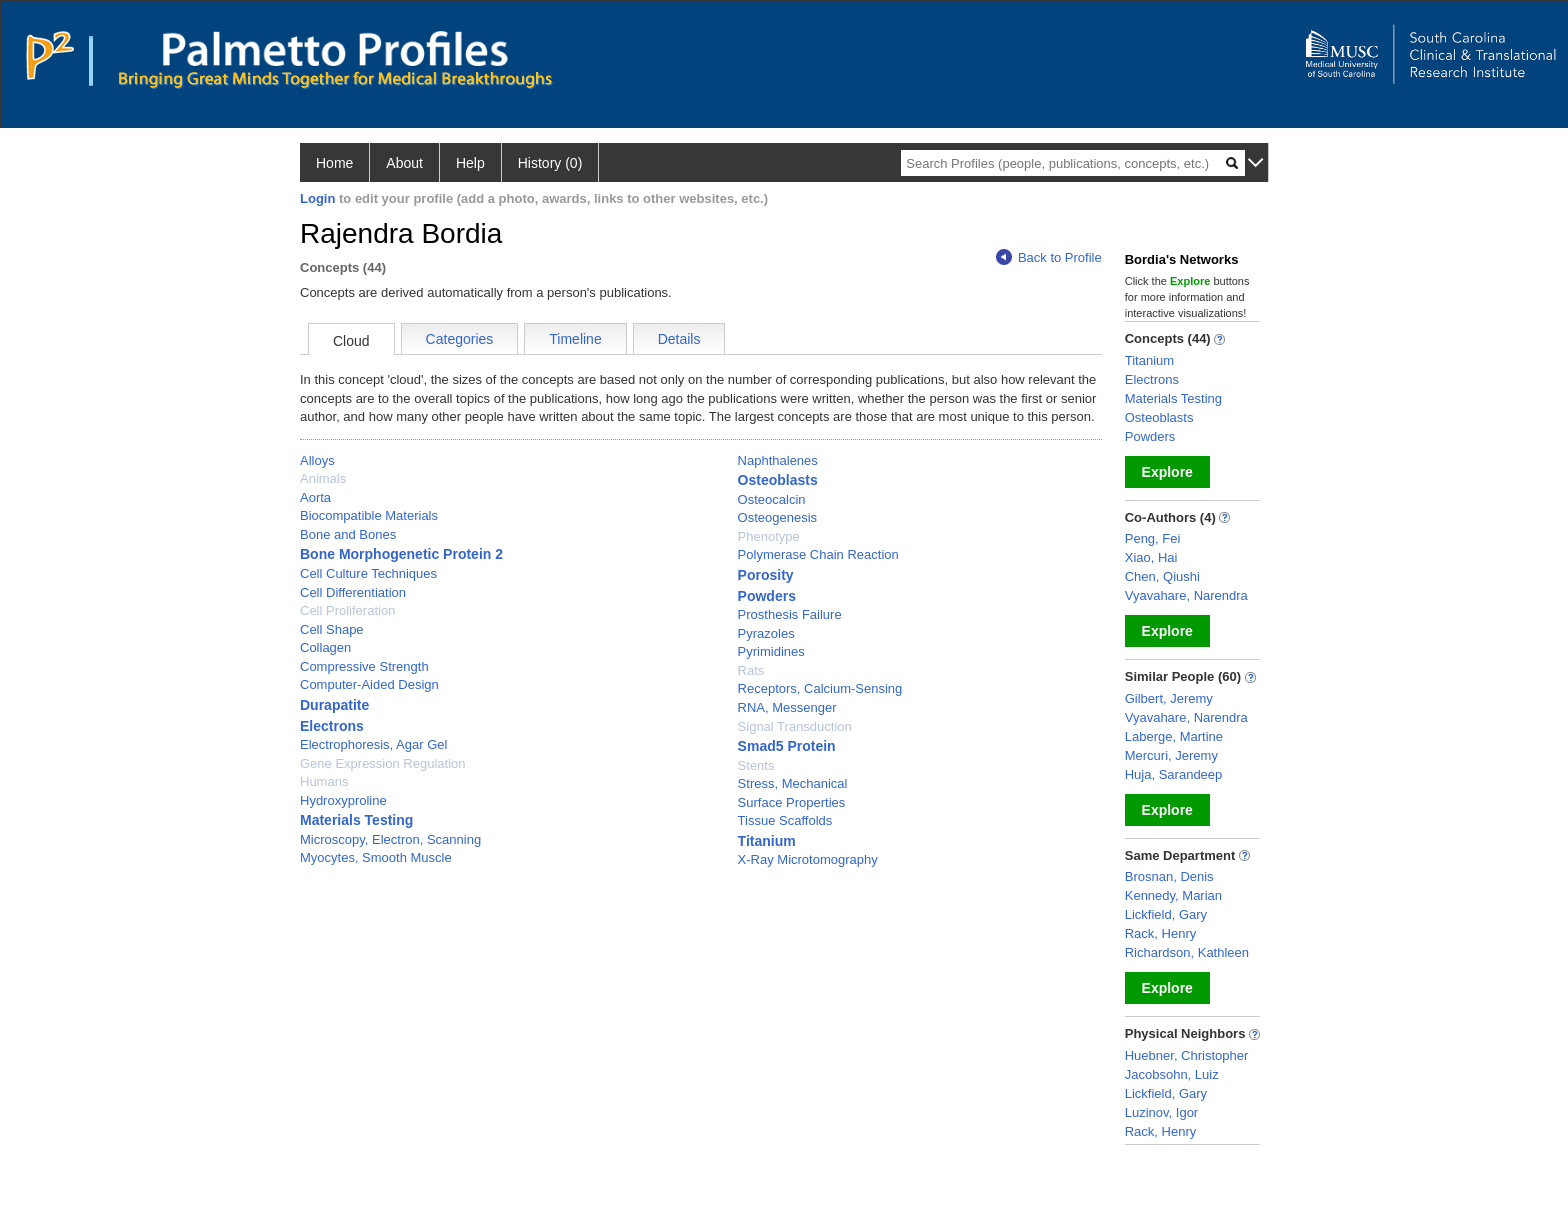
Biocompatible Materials (369, 515)
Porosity (766, 575)
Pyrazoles (766, 633)
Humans (324, 781)
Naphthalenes (778, 460)
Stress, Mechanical (793, 783)
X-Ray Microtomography (808, 859)
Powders (767, 596)
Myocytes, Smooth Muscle (376, 857)
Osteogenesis (778, 517)
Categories (460, 339)
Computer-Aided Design (369, 684)
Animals (323, 478)
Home (334, 163)
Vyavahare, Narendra (1186, 595)
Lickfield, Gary (1166, 914)
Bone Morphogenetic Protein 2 (401, 554)
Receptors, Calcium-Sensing (820, 688)
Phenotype (769, 536)
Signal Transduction (795, 726)
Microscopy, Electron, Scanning (390, 839)
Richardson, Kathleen (1187, 952)
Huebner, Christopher (1187, 1055)
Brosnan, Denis (1169, 876)
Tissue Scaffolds (785, 820)
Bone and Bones (348, 534)
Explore (1167, 472)
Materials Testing (356, 820)
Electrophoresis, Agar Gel (373, 744)
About (404, 163)
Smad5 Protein (787, 746)
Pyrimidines (771, 651)
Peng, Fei (1153, 538)
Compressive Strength (364, 666)
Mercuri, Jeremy (1171, 755)
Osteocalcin (772, 499)
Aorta (315, 497)
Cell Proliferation (347, 610)
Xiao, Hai (1151, 557)
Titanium (767, 841)
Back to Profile (1049, 257)
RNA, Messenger (787, 707)
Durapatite (334, 705)
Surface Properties (792, 802)
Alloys (317, 460)
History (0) (550, 163)
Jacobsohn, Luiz (1172, 1074)
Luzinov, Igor (1161, 1112)
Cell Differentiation (353, 592)
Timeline (575, 339)
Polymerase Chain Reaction (818, 554)
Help (470, 163)
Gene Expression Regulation (383, 763)
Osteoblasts (778, 480)
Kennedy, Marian (1173, 895)
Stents (756, 765)
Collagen (325, 647)
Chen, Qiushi (1162, 576)
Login (317, 198)
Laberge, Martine (1174, 736)
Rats (751, 670)
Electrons (332, 726)
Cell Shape (332, 629)
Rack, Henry (1161, 933)
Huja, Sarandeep (1174, 774)
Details (679, 339)
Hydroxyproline (343, 800)
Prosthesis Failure (790, 614)
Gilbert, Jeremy (1169, 698)
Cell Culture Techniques (368, 573)
